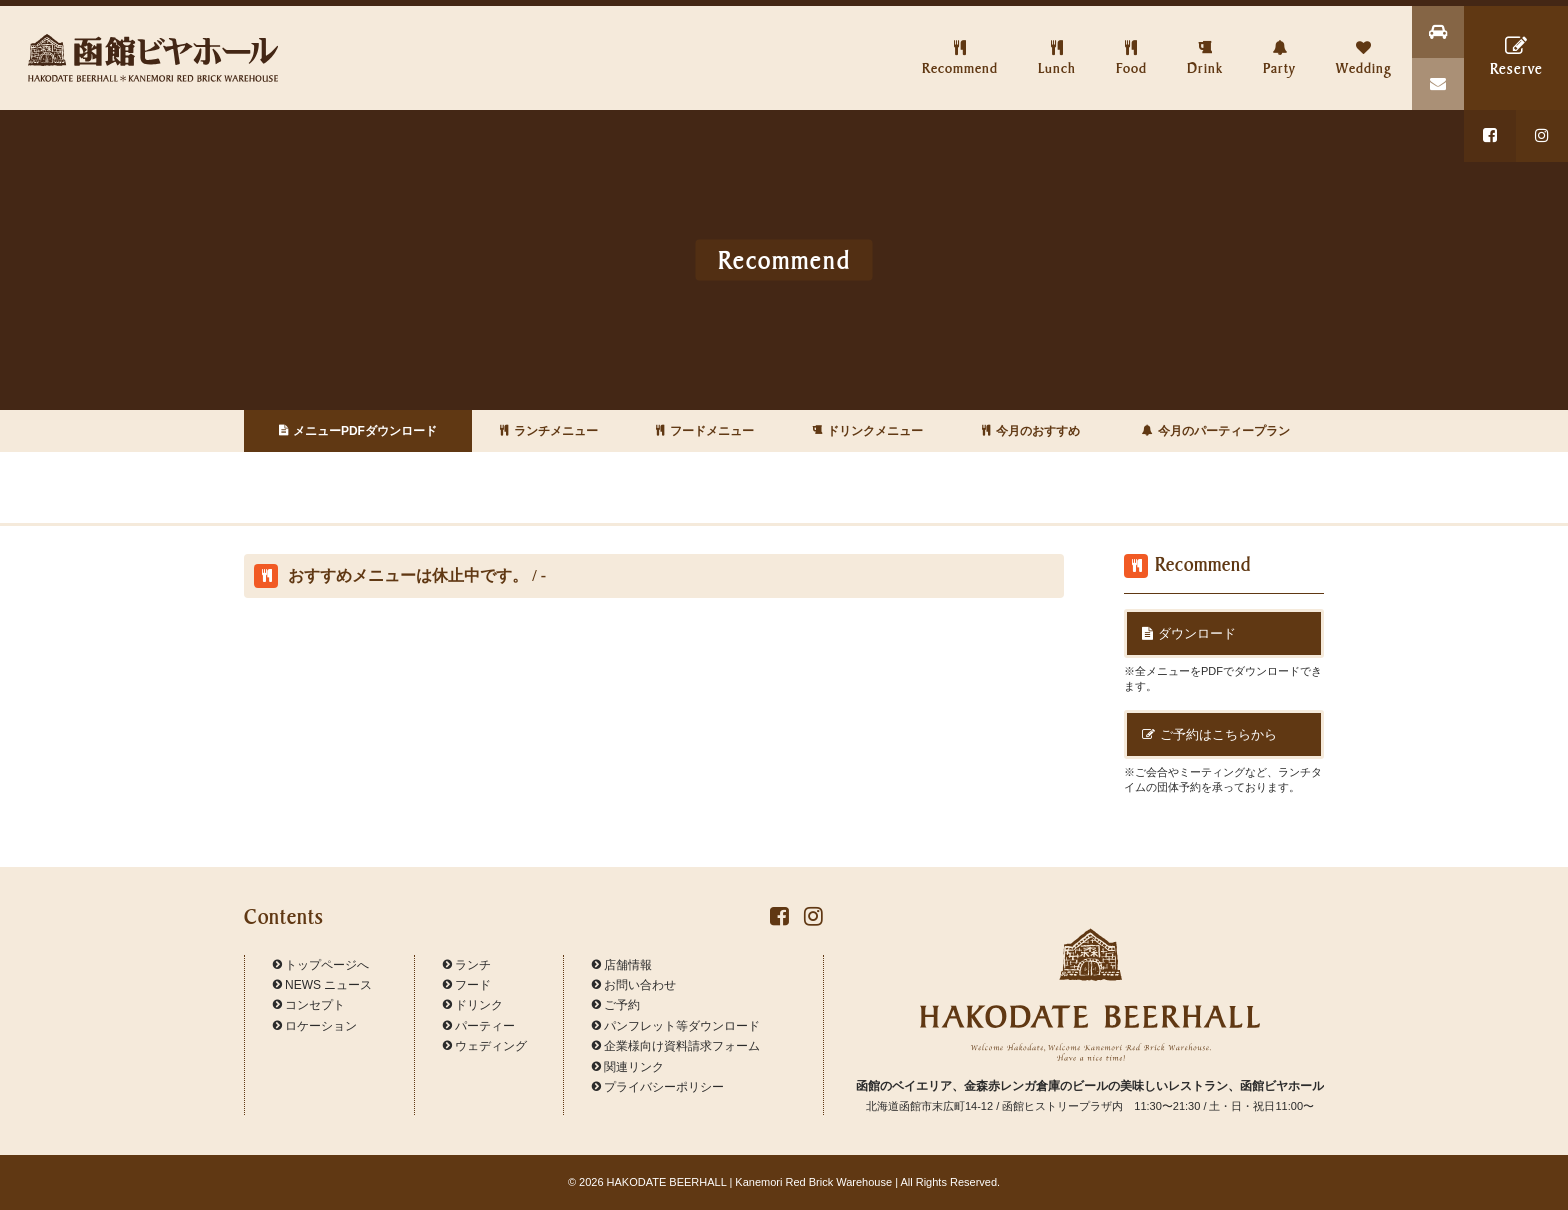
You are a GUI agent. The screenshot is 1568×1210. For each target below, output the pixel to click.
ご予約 (616, 1005)
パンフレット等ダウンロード (676, 1026)
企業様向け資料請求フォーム (676, 1046)
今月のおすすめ (1031, 431)
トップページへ (321, 965)
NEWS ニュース (322, 985)
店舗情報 (622, 965)
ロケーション (315, 1026)
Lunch (1057, 41)
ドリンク (473, 1005)
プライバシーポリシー (658, 1087)
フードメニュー (705, 431)
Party (1279, 41)
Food (1131, 41)
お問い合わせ (634, 985)
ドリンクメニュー (867, 431)
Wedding (1364, 41)
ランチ (467, 965)
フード (467, 985)
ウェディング (485, 1046)
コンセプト (309, 1005)
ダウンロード (1189, 633)
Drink (1205, 41)
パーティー (479, 1026)
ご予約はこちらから (1209, 734)
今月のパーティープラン (1216, 431)
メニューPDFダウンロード (358, 431)
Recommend (960, 41)
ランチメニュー (549, 431)
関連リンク (628, 1067)
